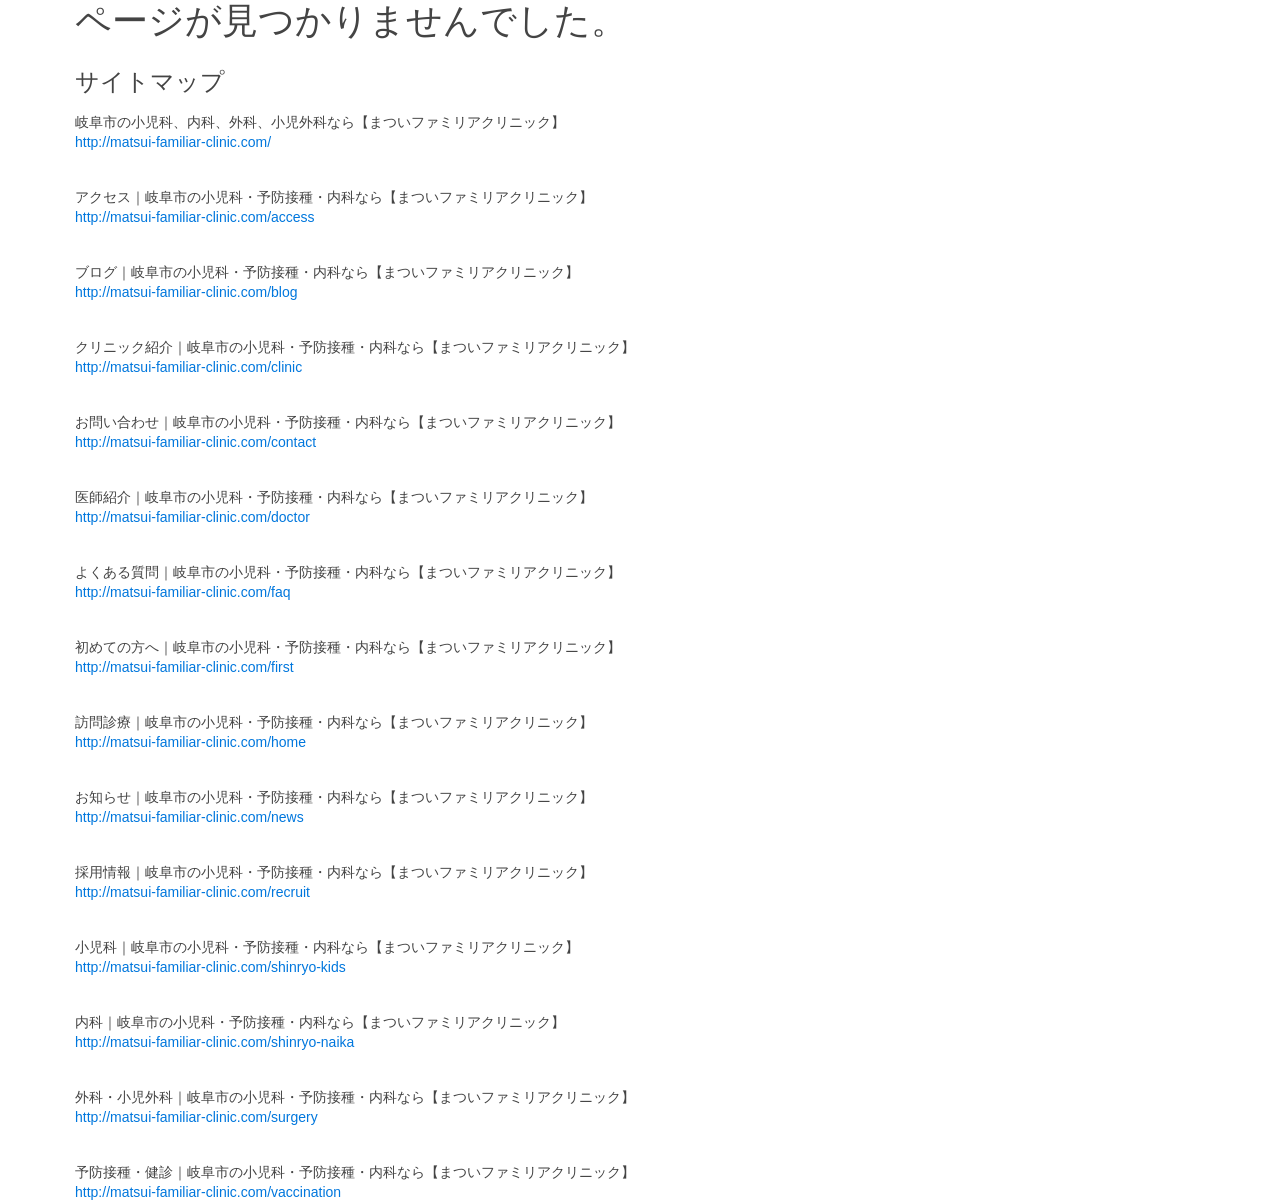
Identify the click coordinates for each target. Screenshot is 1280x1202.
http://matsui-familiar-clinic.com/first (184, 667)
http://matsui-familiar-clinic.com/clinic (188, 367)
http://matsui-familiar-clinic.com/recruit (192, 892)
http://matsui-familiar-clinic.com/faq (183, 592)
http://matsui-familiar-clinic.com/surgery (196, 1117)
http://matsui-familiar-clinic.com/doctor (192, 517)
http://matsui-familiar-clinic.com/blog (186, 292)
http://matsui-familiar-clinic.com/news (189, 817)
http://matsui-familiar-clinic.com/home (190, 742)
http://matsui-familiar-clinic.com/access (195, 217)
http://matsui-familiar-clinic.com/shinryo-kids (210, 967)
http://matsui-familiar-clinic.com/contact (195, 442)
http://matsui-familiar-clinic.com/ (173, 142)
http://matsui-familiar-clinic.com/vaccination (208, 1192)
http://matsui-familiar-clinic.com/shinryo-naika (214, 1042)
